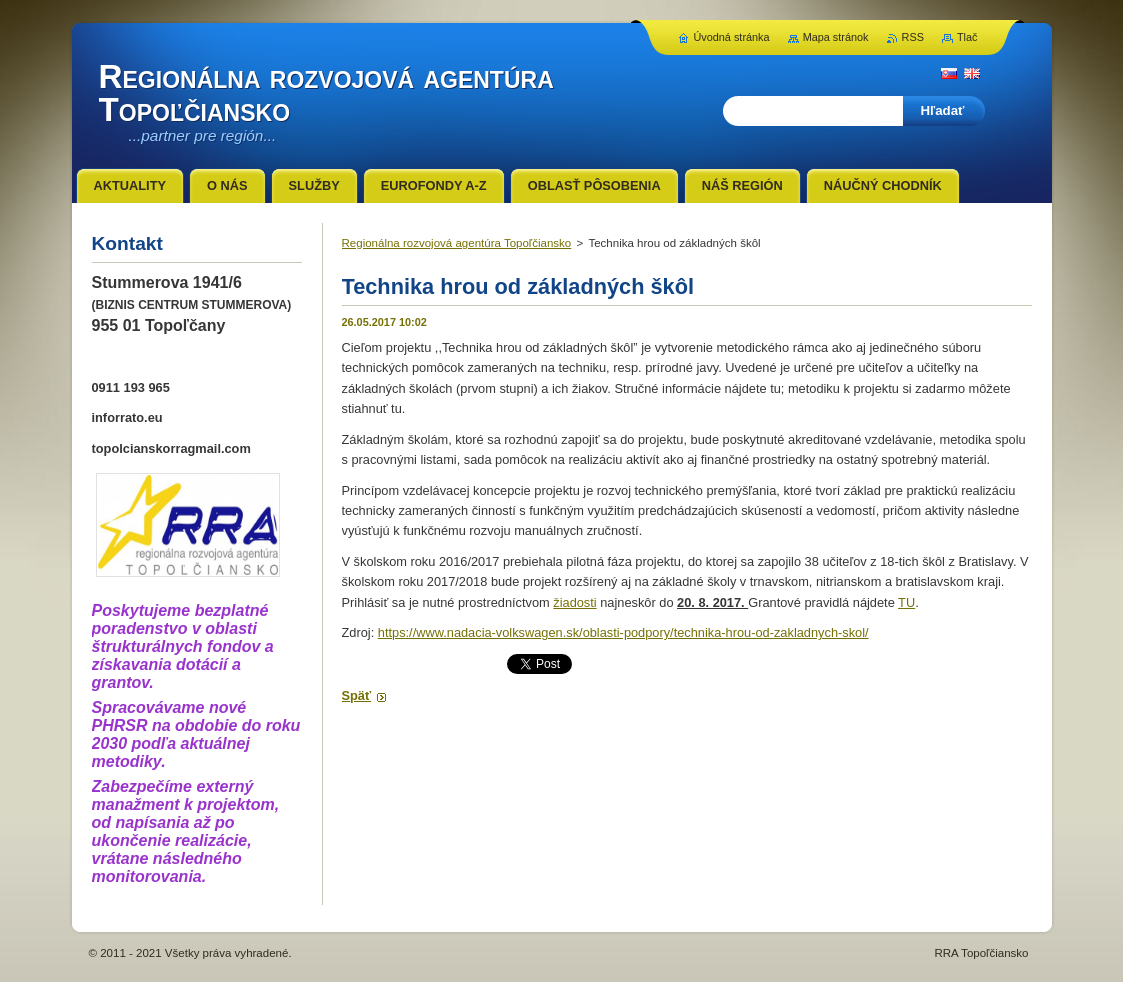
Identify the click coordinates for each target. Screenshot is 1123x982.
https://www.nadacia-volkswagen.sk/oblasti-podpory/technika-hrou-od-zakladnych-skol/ (623, 632)
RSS (913, 37)
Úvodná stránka (731, 37)
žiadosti (574, 602)
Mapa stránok (836, 37)
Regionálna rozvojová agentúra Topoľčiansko (457, 243)
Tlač (967, 37)
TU (906, 602)
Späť (357, 695)
